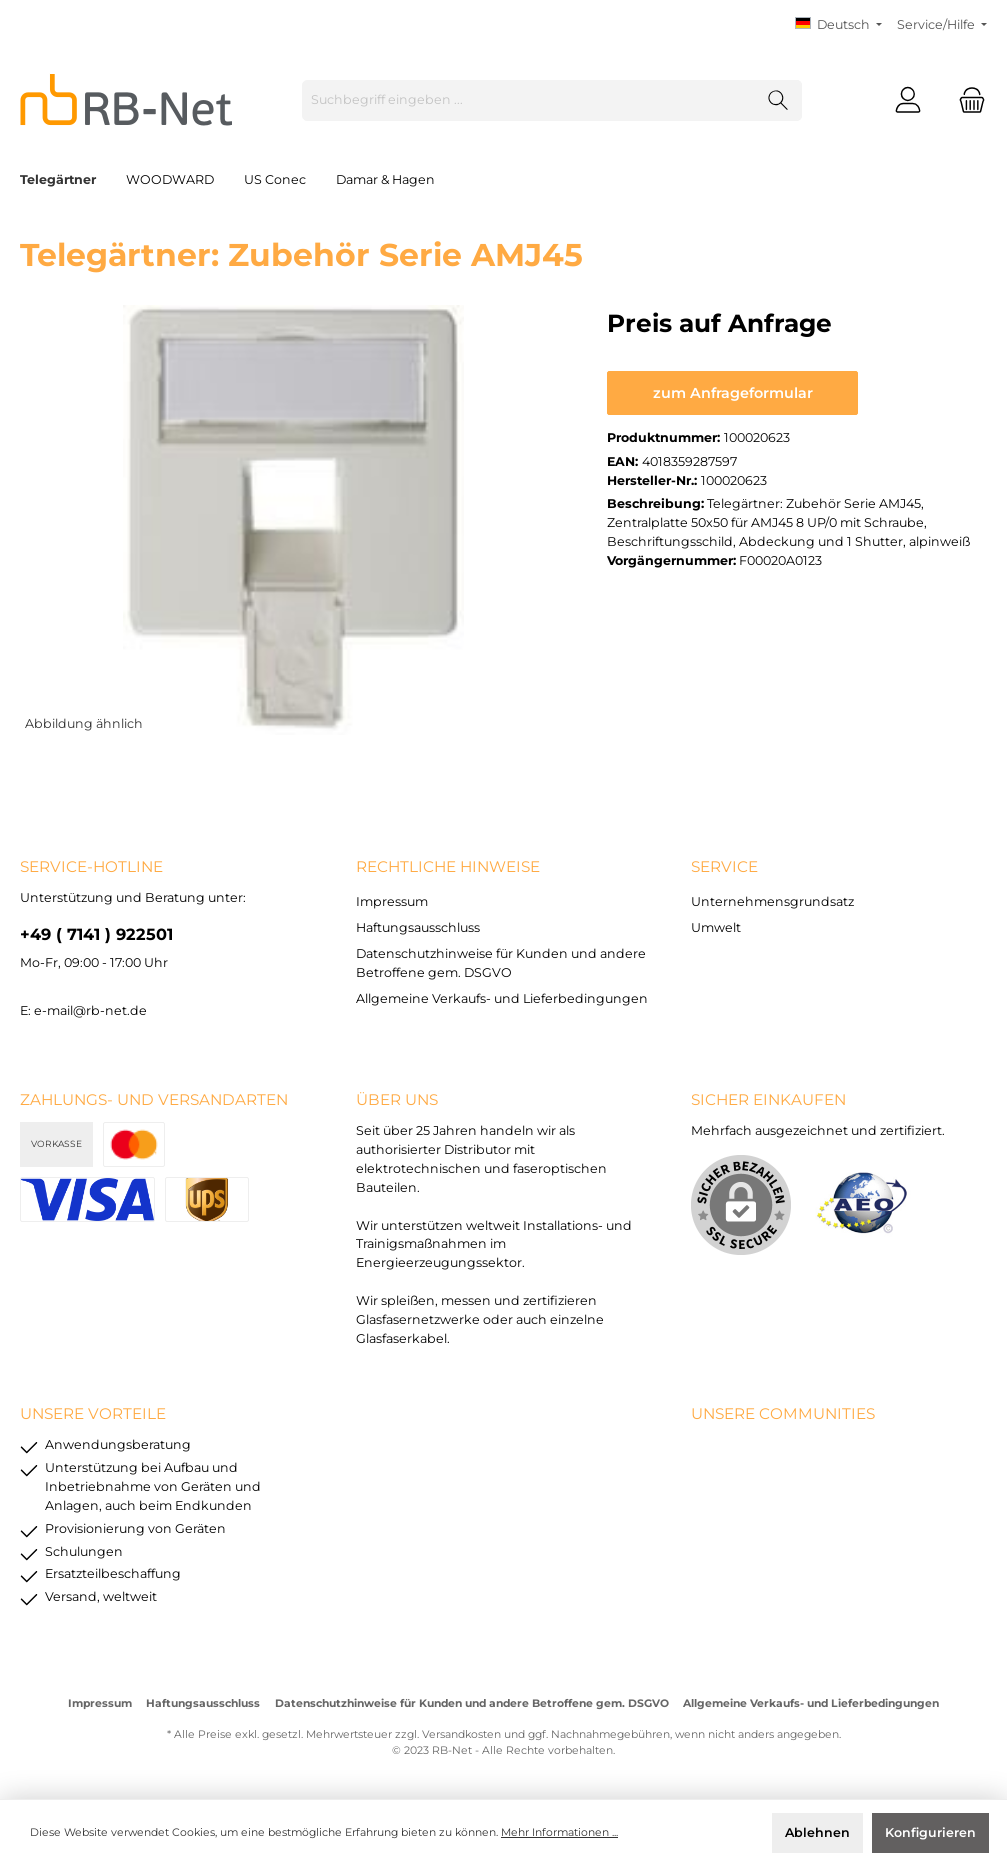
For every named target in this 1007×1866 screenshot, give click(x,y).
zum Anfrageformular (733, 393)
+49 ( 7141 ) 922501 (96, 934)
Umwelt (716, 927)
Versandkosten (461, 1734)
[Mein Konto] (908, 100)
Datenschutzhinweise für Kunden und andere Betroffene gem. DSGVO (472, 1703)
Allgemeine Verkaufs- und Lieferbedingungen (502, 998)
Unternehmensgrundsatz (772, 901)
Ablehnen (817, 1832)
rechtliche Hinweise (448, 866)
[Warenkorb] (966, 100)
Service (724, 866)
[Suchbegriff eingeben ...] (529, 100)
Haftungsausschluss (418, 927)
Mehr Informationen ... (559, 1832)
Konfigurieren (930, 1832)
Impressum (392, 901)
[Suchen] (778, 100)
